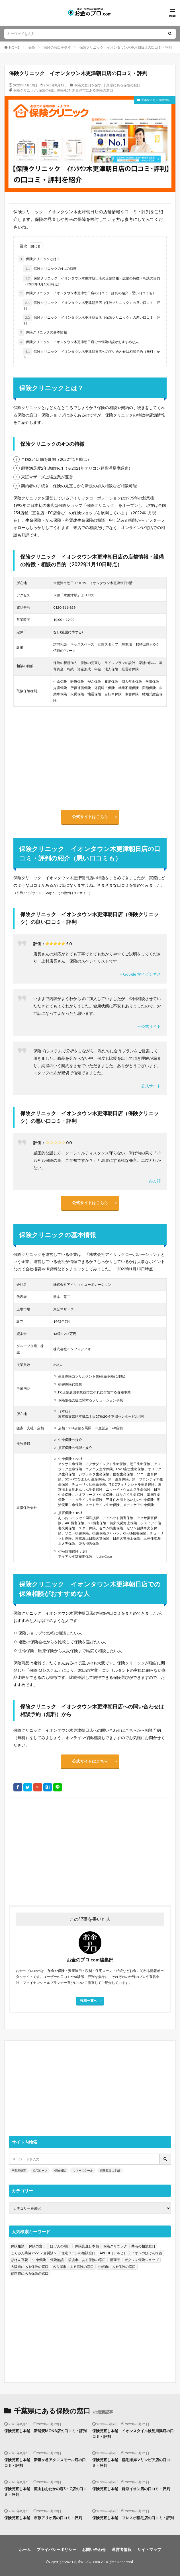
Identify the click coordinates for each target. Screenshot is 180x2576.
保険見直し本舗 (110, 2170)
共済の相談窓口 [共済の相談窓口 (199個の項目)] (143, 2246)
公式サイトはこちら (90, 816)
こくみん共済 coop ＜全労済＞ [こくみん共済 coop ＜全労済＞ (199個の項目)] (34, 2253)
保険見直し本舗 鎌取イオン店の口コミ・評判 (131, 2488)
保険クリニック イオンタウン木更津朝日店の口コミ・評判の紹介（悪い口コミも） (87, 293)
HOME (14, 47)
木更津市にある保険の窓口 (92, 90)
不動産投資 (19, 2170)
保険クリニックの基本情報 (43, 332)
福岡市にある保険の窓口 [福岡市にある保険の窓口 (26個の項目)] (29, 2273)
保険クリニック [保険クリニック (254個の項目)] (115, 2246)
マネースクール (83, 2170)
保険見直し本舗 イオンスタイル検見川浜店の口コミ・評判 (133, 2433)
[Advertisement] (90, 1848)
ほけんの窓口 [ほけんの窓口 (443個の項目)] (60, 2246)
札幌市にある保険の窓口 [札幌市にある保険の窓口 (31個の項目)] (117, 2266)
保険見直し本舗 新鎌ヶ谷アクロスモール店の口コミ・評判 (45, 2462)
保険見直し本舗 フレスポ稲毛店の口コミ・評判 (133, 2517)
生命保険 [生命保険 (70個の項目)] (39, 2260)
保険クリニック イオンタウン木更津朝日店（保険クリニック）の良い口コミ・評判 (91, 305)
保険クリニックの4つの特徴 (50, 268)
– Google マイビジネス (140, 974)
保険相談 (64, 90)
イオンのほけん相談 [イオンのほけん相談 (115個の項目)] (146, 2253)
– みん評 (153, 1180)
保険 (31, 47)
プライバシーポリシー (56, 2549)
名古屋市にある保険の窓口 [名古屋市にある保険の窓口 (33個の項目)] (73, 2266)
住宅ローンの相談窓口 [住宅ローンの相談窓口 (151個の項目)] (78, 2253)
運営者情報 (122, 2549)
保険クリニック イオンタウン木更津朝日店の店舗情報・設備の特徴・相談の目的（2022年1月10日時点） (91, 280)
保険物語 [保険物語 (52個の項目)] (57, 2260)
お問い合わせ (94, 2549)
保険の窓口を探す (57, 47)
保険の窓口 (47, 90)
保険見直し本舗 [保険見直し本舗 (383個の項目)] (87, 2246)
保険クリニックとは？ (39, 259)
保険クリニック (25, 90)
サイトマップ (149, 2549)
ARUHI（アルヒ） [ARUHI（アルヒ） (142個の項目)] (113, 2253)
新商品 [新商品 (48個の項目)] (115, 2260)
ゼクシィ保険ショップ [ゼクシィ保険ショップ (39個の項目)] (141, 2260)
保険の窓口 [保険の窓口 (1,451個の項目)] (37, 2246)
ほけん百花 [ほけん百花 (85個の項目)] (19, 2260)
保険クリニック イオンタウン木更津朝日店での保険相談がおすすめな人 (79, 342)
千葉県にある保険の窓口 (121, 85)
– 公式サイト (149, 1026)
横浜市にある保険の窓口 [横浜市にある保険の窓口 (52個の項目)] (87, 2260)
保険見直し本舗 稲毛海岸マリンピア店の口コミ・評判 (131, 2462)
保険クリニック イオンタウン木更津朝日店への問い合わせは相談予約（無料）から (91, 354)
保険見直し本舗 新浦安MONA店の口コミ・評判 (45, 2430)
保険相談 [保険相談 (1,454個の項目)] (17, 2246)
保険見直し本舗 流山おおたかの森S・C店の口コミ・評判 (45, 2491)
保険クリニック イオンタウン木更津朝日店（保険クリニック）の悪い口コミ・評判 (91, 319)
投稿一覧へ (88, 2000)
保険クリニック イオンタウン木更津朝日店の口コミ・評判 (125, 47)
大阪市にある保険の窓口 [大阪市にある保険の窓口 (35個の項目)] (29, 2266)
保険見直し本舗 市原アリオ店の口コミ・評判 (43, 2517)
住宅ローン (40, 2170)
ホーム (25, 2549)
